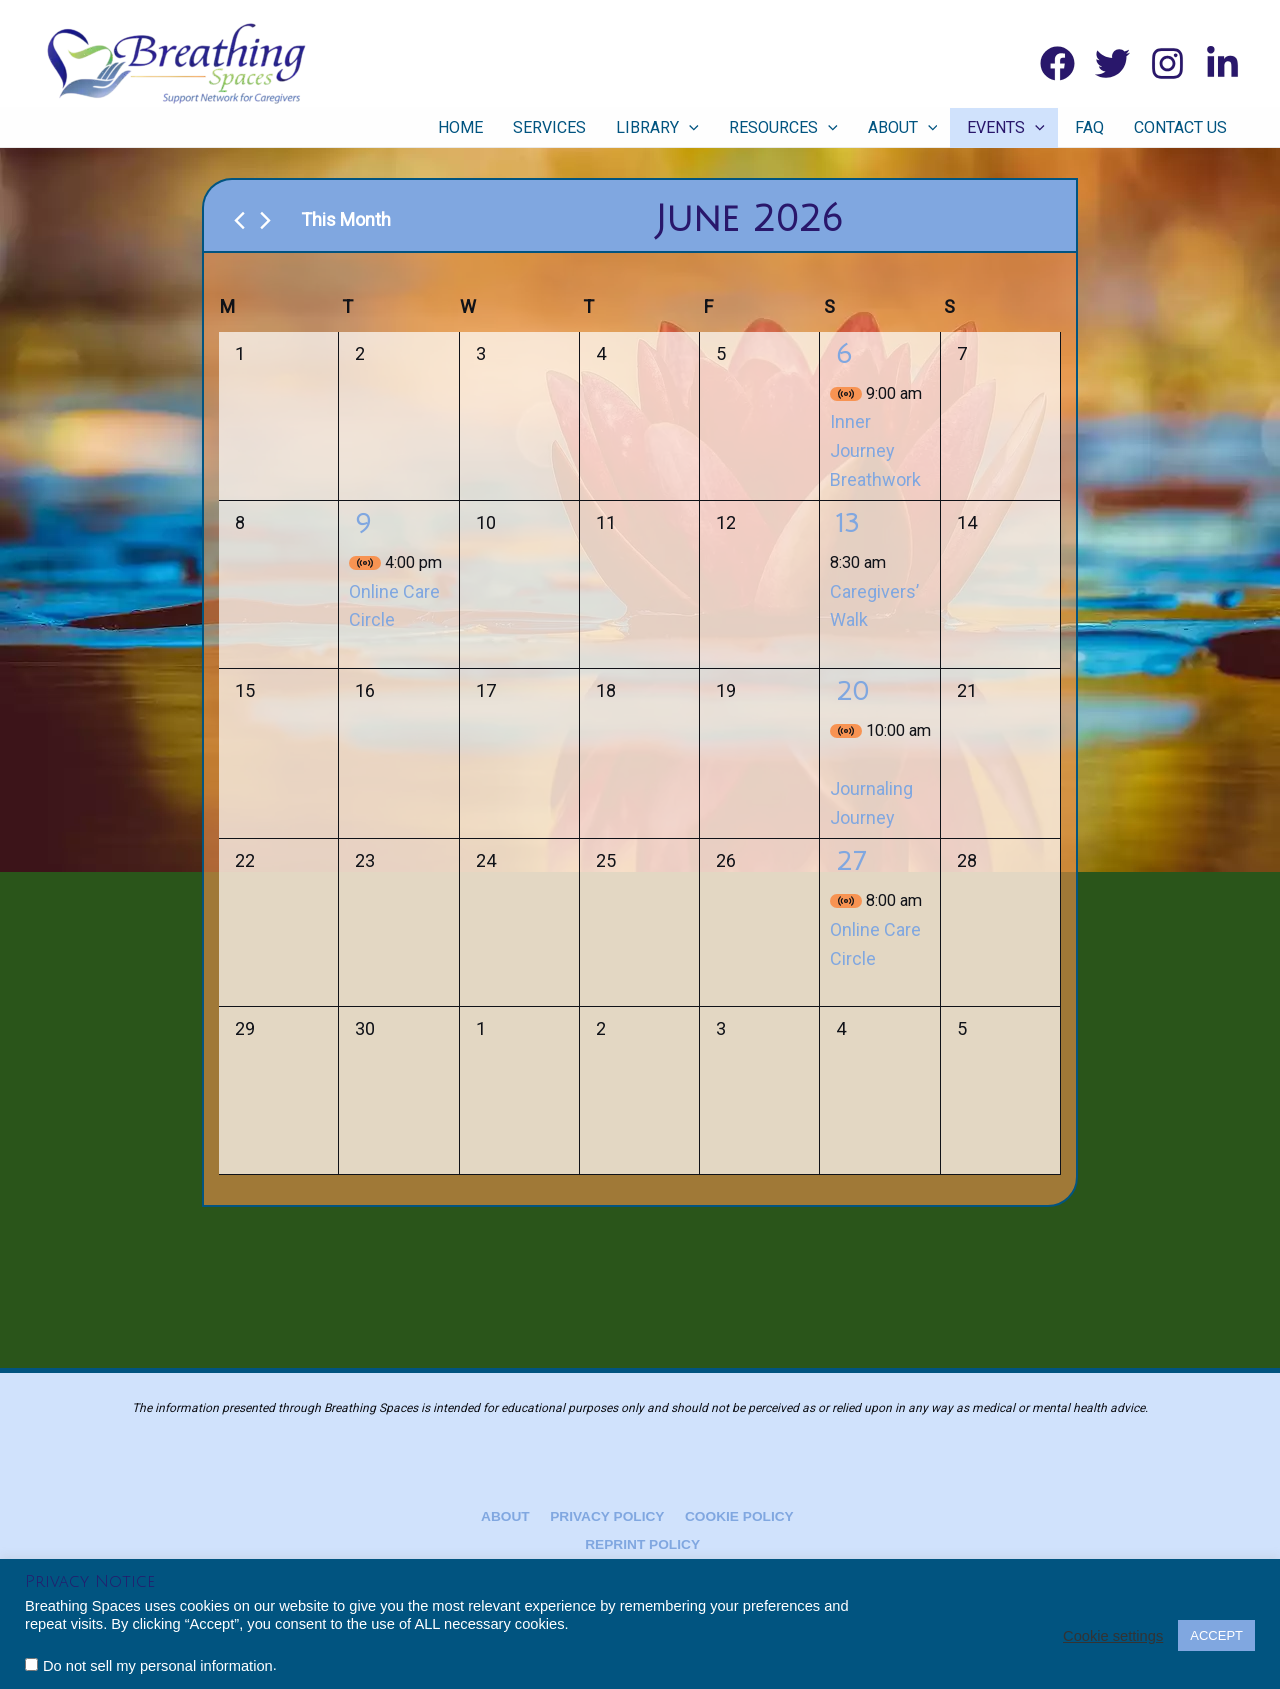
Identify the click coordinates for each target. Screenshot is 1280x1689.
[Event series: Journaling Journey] (837, 759)
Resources (806, 128)
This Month (346, 219)
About (921, 128)
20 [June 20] (852, 692)
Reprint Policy (643, 1545)
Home (499, 127)
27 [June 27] (851, 862)
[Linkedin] (1222, 63)
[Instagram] (1167, 63)
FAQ (1097, 127)
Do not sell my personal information (158, 1666)
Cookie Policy (733, 1516)
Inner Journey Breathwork (875, 450)
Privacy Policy (605, 1516)
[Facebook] (1057, 63)
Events (1019, 128)
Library (686, 128)
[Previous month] (239, 220)
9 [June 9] (363, 524)
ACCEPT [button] (1216, 1635)
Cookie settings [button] (1113, 1636)
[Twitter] (1112, 63)
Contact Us (1183, 127)
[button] (718, 128)
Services (583, 127)
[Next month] (265, 220)
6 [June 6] (844, 355)
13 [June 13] (847, 524)
